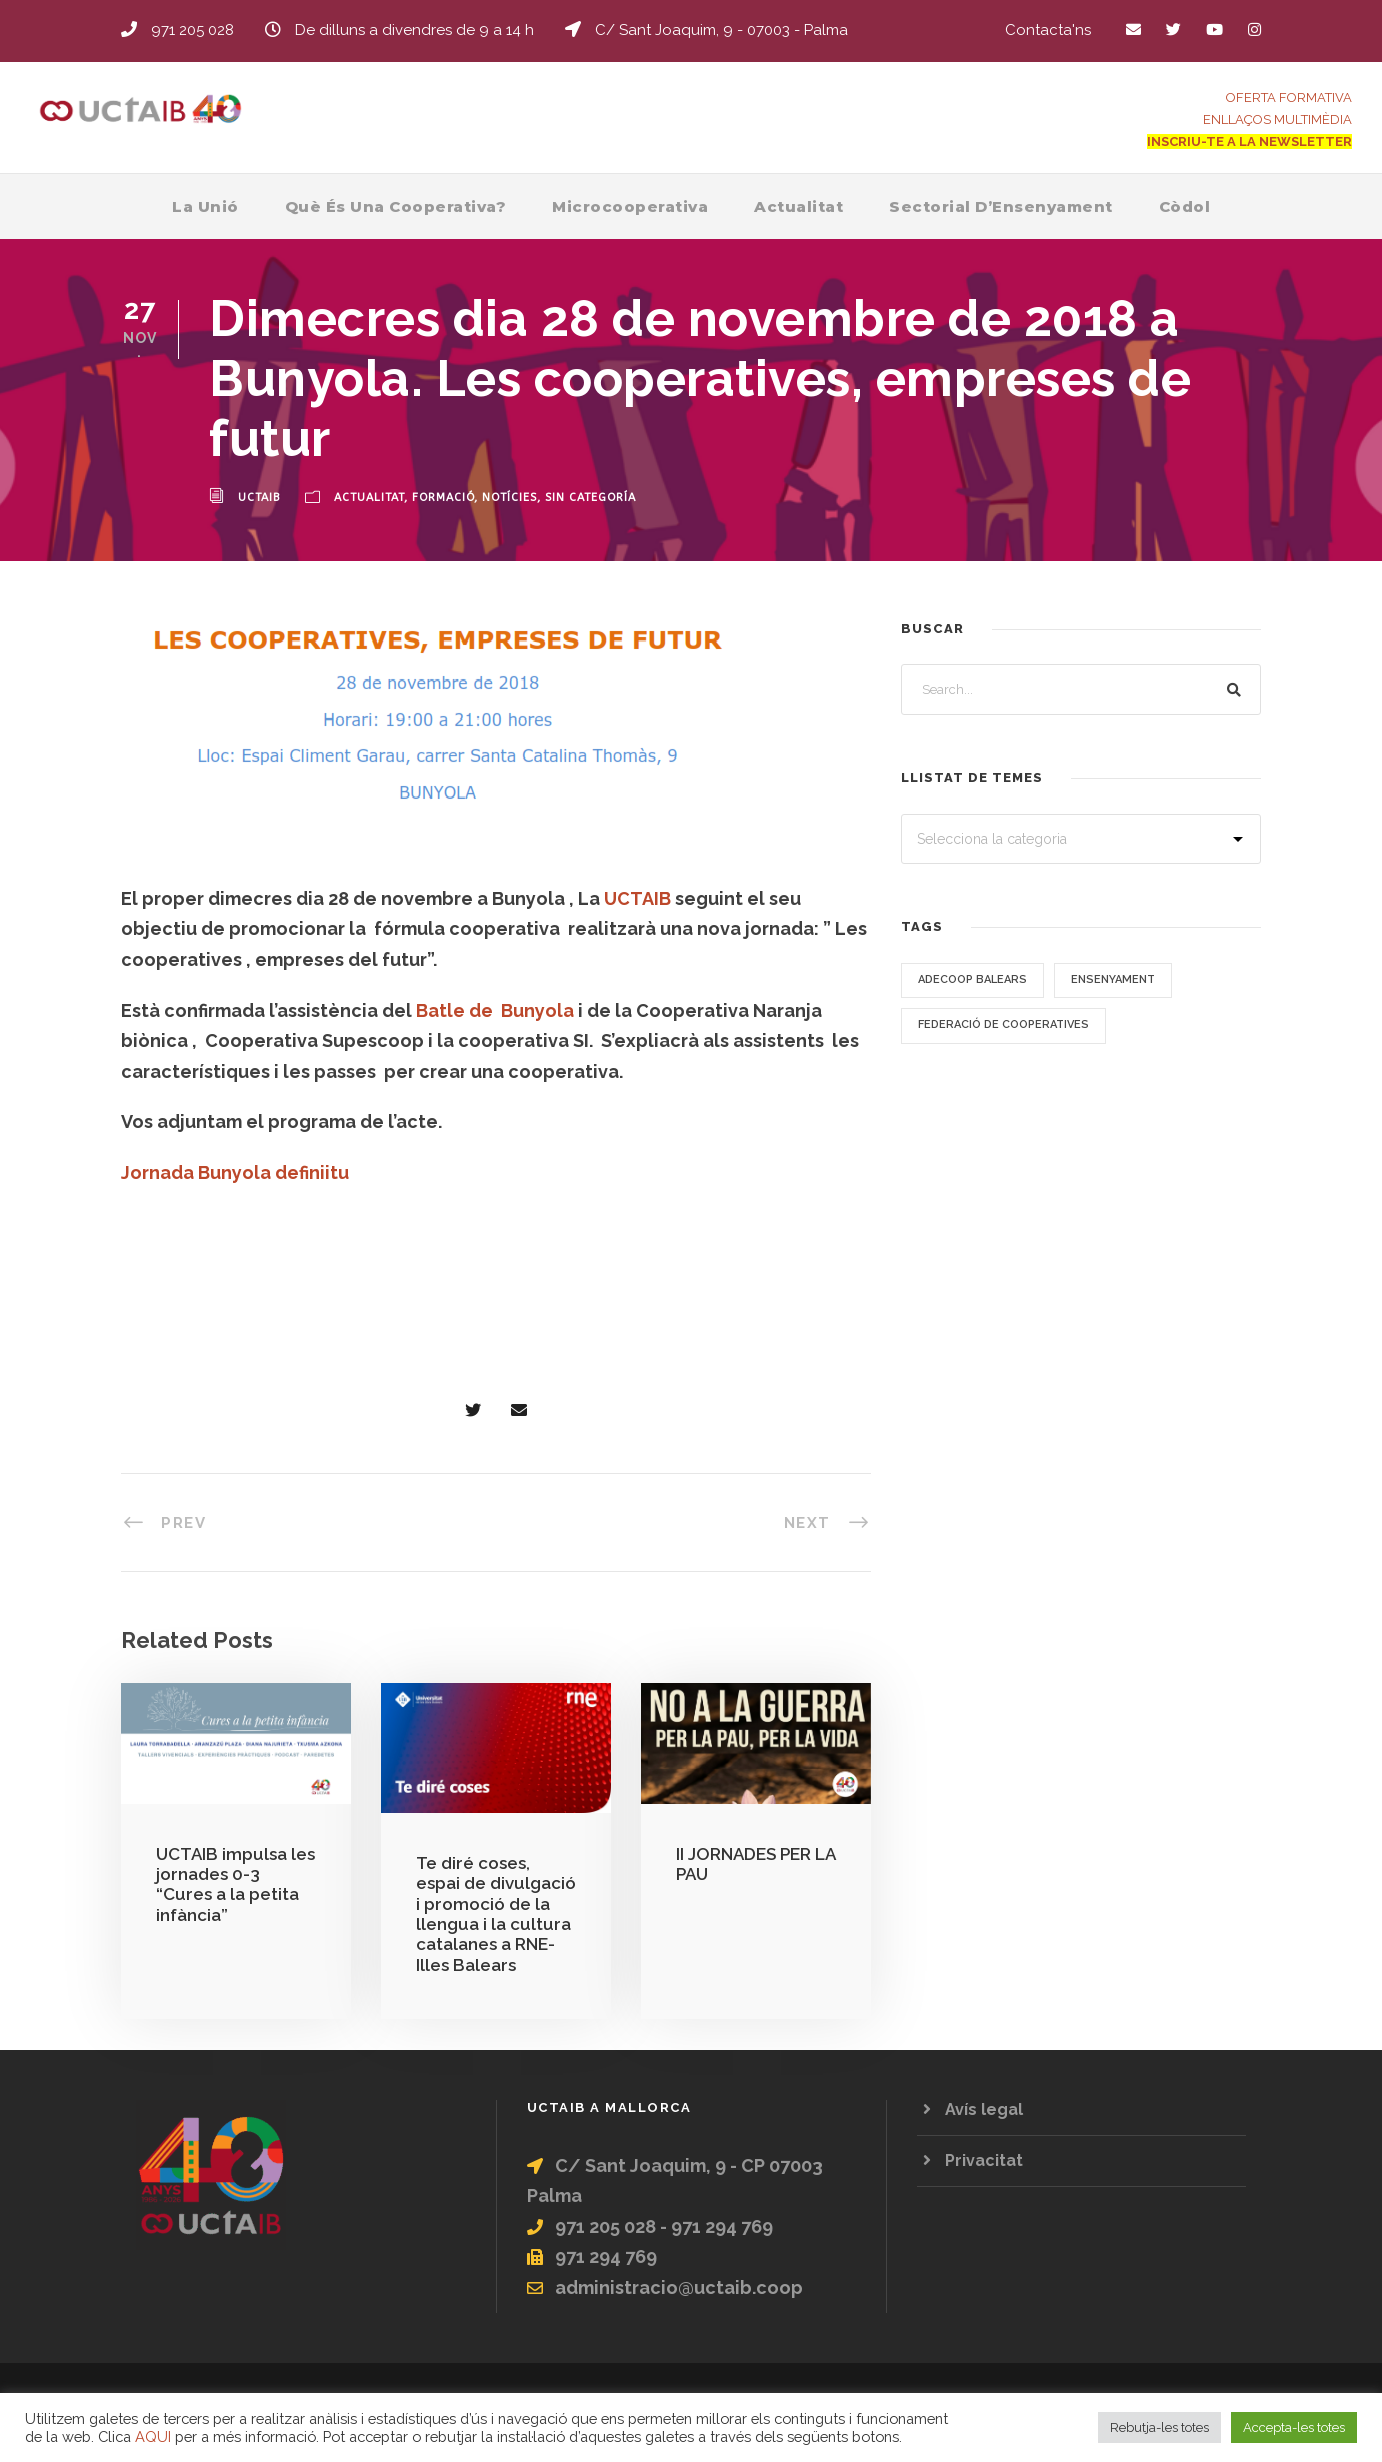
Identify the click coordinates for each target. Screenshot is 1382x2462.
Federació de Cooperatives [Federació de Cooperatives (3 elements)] (1003, 1024)
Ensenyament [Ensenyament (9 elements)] (1113, 979)
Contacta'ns (1048, 30)
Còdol (1185, 206)
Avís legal (984, 2109)
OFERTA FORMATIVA (1289, 97)
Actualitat (798, 206)
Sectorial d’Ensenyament (1001, 206)
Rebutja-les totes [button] (1159, 2427)
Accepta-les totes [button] (1294, 2427)
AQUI (153, 2436)
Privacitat (984, 2160)
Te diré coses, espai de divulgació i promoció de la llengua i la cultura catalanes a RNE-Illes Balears (496, 1914)
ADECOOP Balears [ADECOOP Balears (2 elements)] (972, 979)
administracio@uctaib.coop (679, 2287)
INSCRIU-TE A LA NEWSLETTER (1249, 141)
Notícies (509, 497)
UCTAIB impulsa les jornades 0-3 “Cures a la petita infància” (235, 1884)
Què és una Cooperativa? (396, 206)
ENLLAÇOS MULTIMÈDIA (1277, 119)
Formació (443, 497)
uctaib (259, 497)
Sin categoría (590, 497)
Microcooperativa (630, 206)
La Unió (205, 206)
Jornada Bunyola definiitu (235, 1172)
